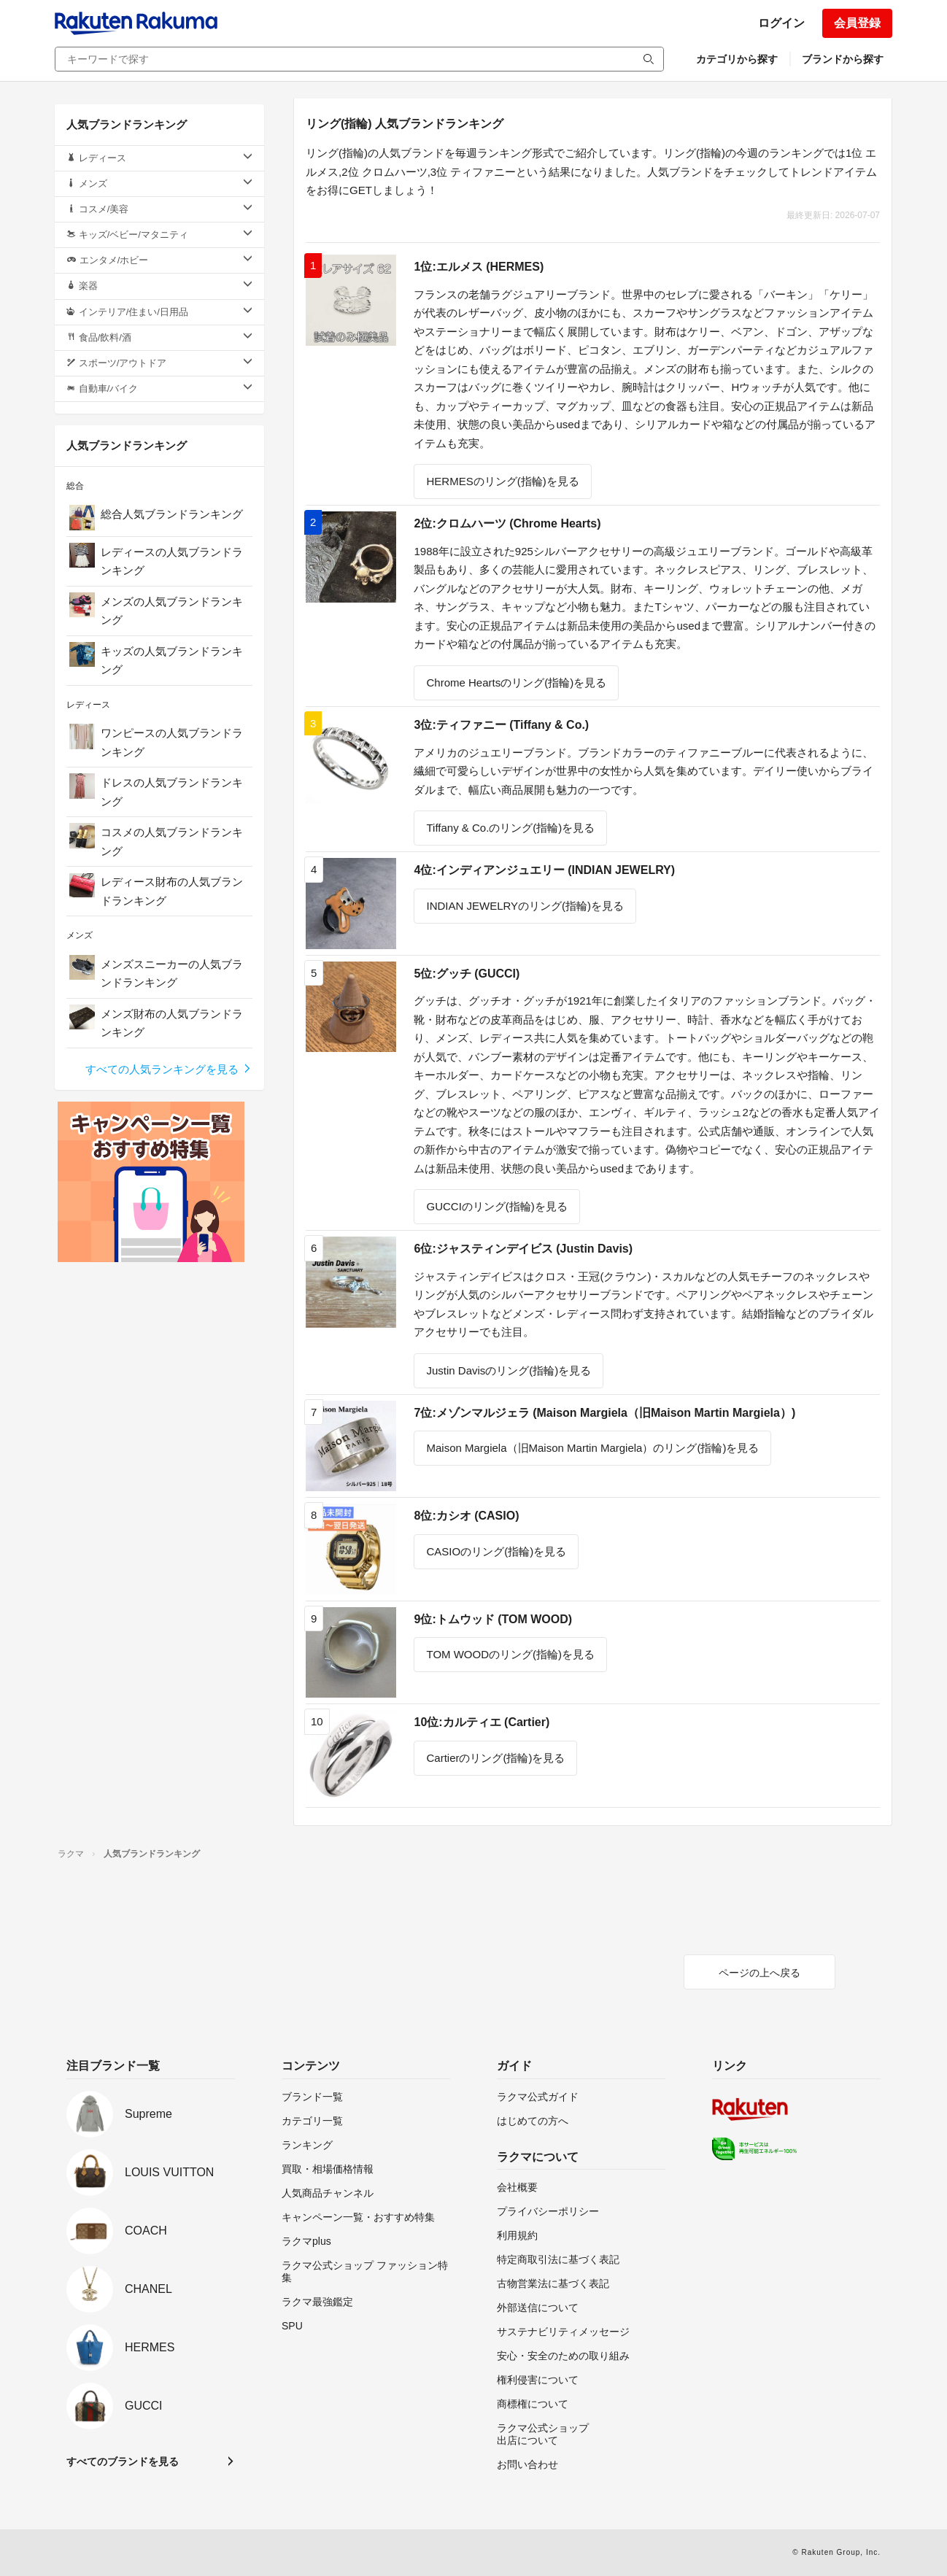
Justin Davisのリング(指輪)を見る (508, 1370)
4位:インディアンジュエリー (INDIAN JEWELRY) (544, 870)
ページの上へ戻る (759, 1973)
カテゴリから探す (737, 59)
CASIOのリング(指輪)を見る (496, 1551)
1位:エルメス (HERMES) (479, 266)
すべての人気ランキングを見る (168, 1069)
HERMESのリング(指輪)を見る (502, 481)
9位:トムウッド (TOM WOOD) (493, 1619)
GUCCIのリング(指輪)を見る (496, 1206)
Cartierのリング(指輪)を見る (495, 1758)
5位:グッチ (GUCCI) (466, 973)
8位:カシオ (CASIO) (466, 1515)
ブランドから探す (843, 59)
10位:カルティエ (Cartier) (481, 1722)
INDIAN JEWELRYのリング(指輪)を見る (525, 906)
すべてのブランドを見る (122, 2461)
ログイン (781, 23)
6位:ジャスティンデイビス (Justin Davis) (523, 1248)
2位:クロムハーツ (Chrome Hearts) (507, 523)
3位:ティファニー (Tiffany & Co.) (501, 725)
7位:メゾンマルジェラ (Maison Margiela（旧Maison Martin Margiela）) (604, 1413)
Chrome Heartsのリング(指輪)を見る (516, 682)
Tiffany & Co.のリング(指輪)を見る (510, 827)
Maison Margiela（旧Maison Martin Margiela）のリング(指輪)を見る (592, 1448)
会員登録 (857, 23)
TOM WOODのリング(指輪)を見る (510, 1654)
